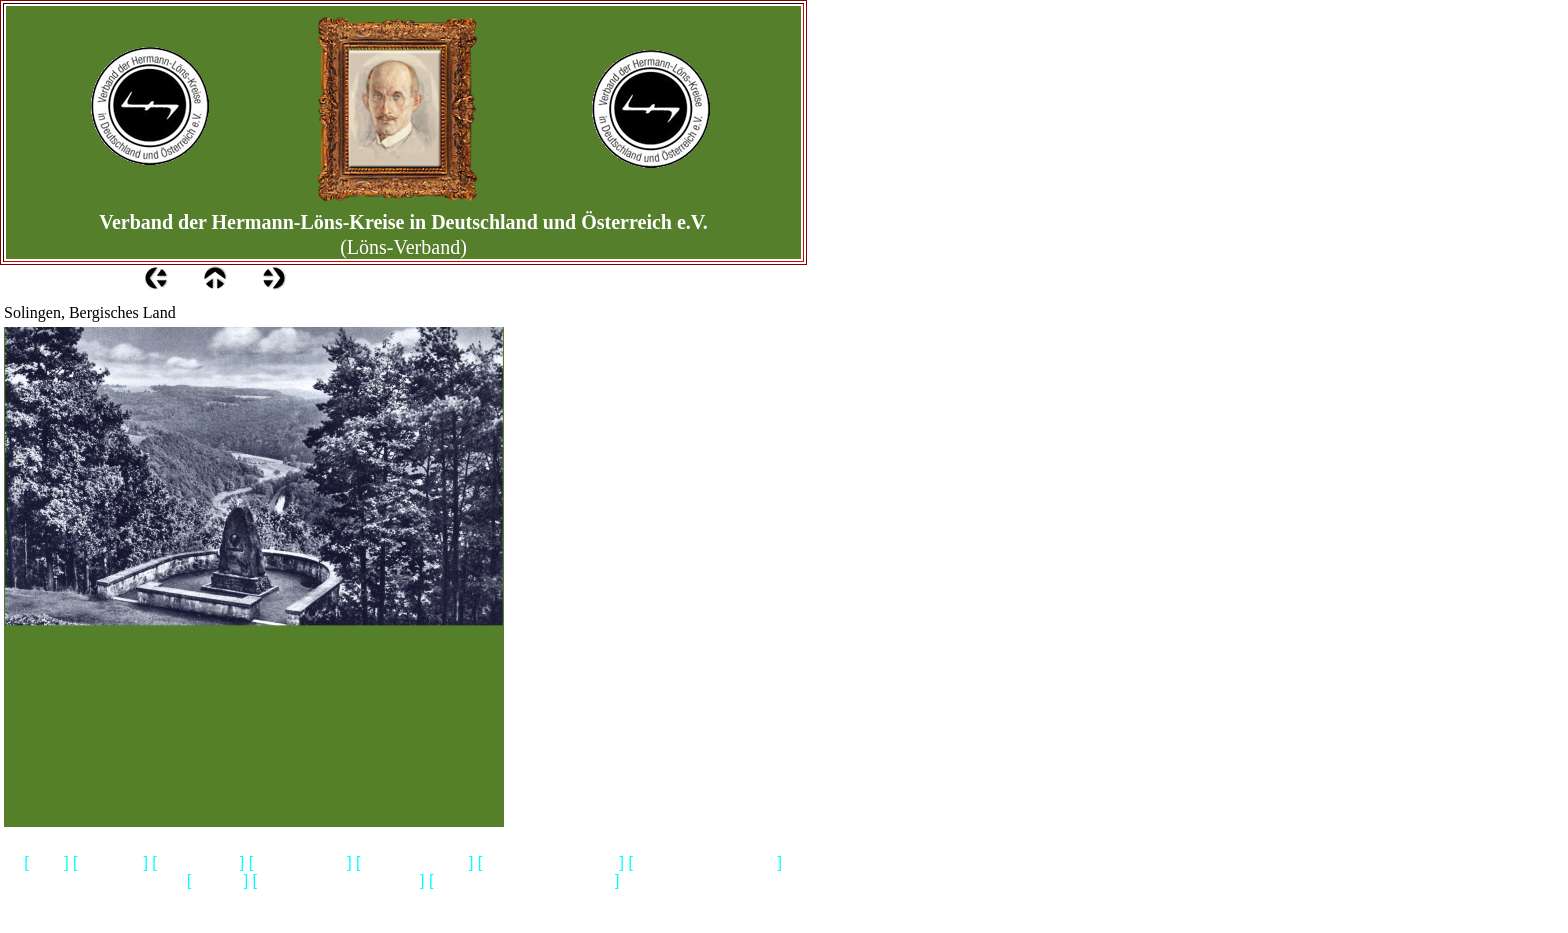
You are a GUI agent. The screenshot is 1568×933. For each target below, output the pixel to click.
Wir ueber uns (198, 863)
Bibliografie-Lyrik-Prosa (550, 863)
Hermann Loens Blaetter (705, 863)
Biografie (217, 881)
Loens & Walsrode (415, 863)
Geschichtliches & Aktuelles (338, 881)
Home (47, 863)
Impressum (111, 863)
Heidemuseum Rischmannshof (524, 881)
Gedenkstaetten (300, 863)
